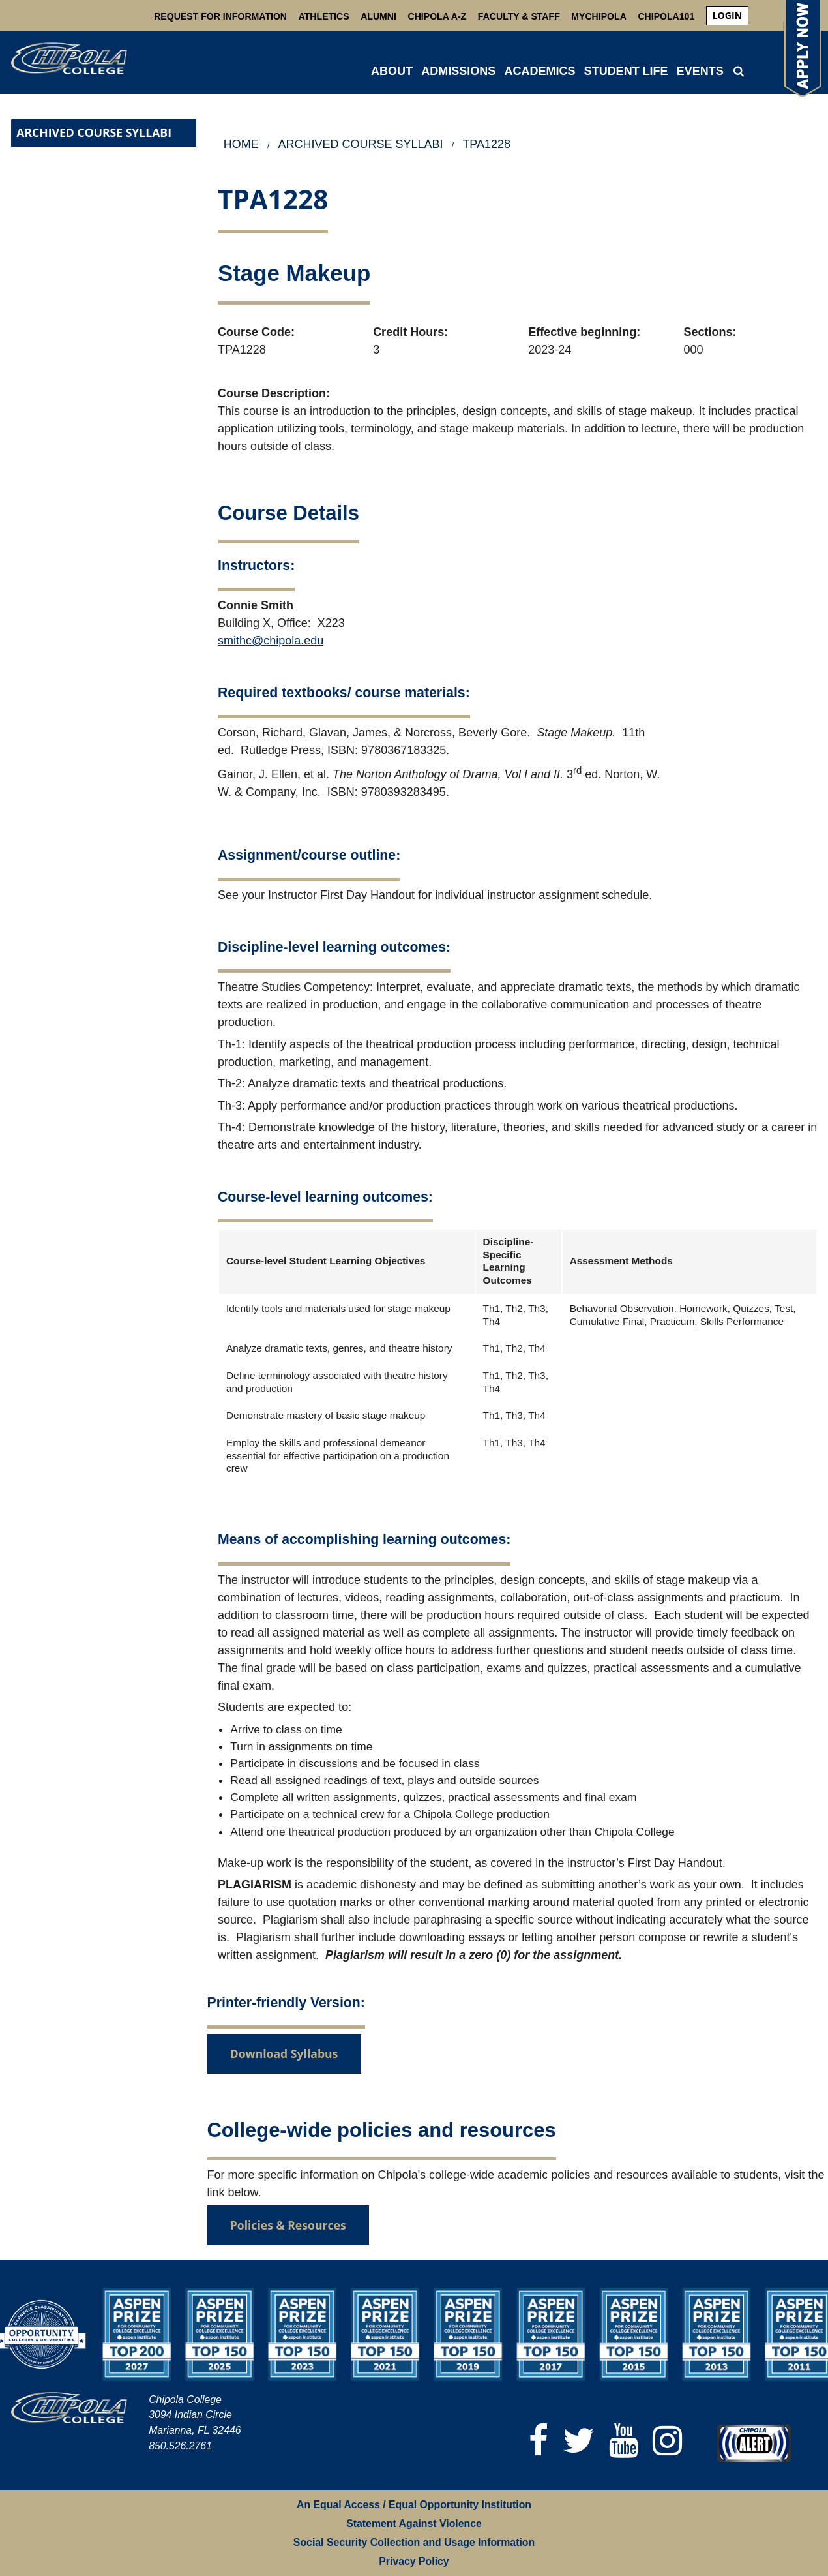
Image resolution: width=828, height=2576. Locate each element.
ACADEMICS (539, 71)
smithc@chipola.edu (270, 640)
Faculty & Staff (519, 16)
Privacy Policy (414, 2561)
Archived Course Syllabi (93, 132)
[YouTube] (623, 2440)
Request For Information (220, 16)
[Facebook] (538, 2440)
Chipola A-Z (437, 16)
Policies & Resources (288, 2225)
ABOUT (392, 71)
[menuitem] (727, 15)
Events (700, 71)
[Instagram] (667, 2440)
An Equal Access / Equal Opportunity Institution (414, 2504)
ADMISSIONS (458, 71)
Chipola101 (666, 16)
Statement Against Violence (414, 2523)
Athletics (324, 16)
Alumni (378, 16)
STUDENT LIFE (626, 71)
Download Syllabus (284, 2053)
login (727, 15)
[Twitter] (578, 2440)
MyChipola (598, 16)
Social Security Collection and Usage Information (414, 2542)
